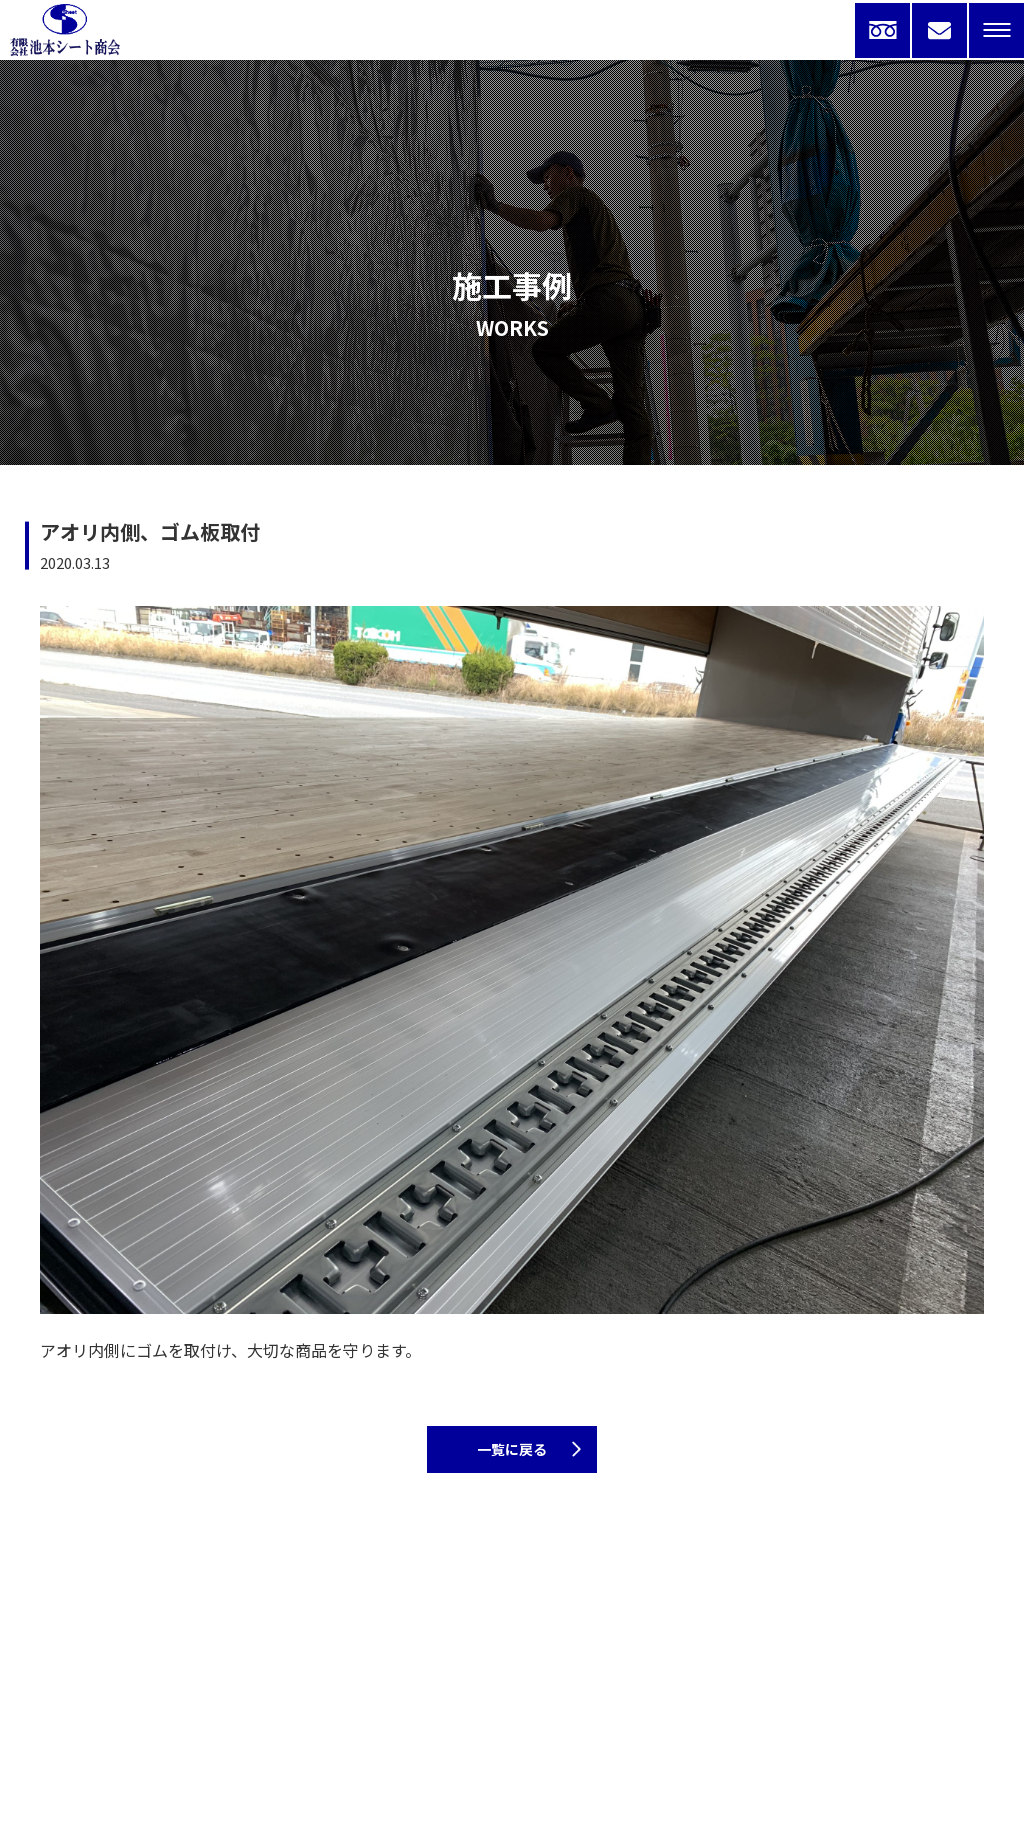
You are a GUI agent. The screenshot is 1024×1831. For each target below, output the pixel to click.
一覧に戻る (512, 1449)
